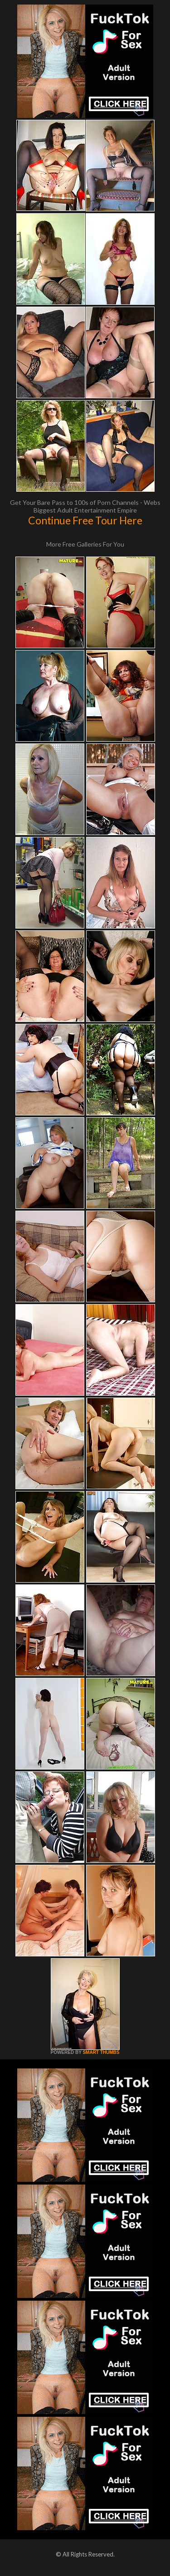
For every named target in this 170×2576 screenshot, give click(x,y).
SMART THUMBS (101, 2052)
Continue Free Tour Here (85, 520)
